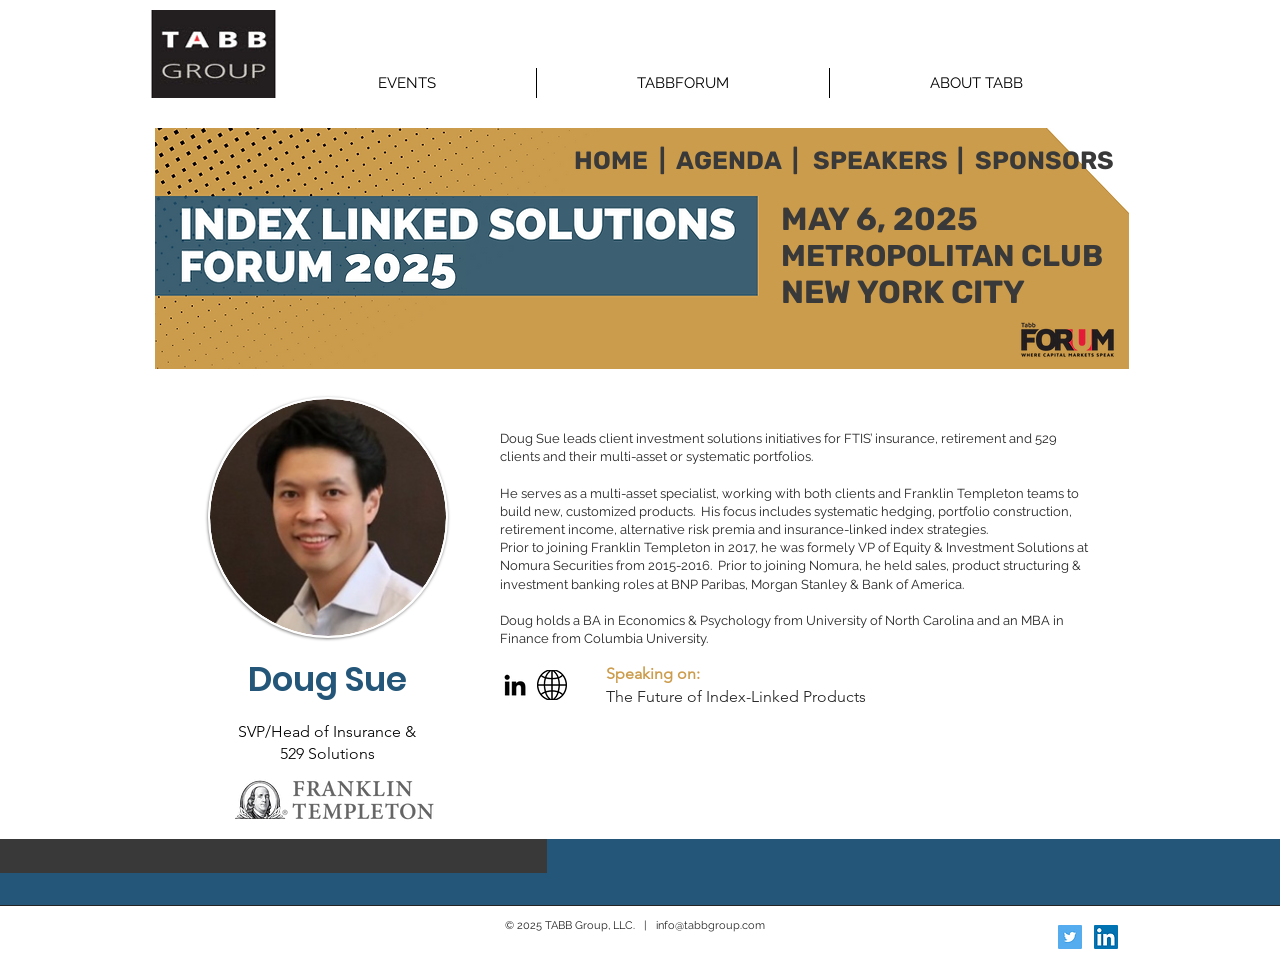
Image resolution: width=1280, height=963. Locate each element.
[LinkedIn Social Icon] (1106, 937)
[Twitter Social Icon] (1070, 937)
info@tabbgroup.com (710, 925)
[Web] (552, 685)
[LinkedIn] (515, 685)
